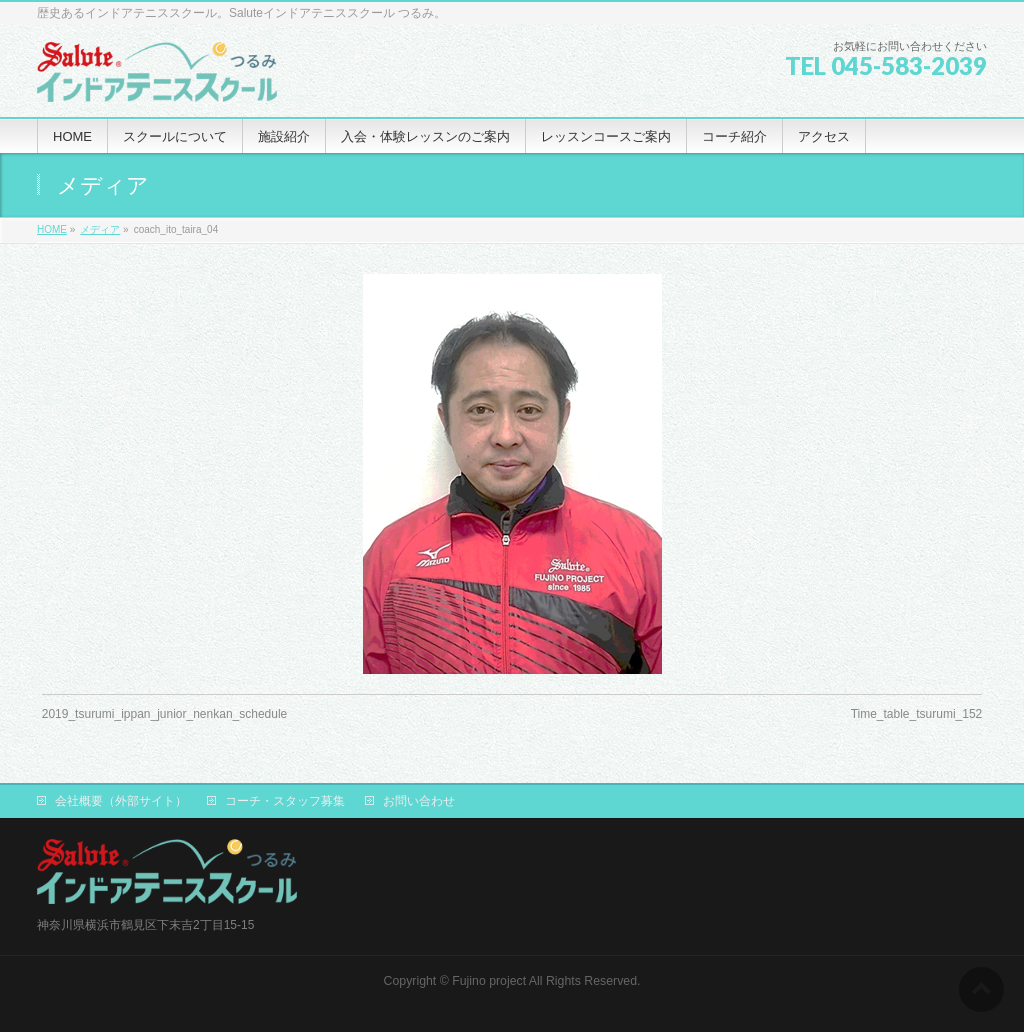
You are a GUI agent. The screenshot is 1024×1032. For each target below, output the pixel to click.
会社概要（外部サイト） (121, 801)
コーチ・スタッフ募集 (285, 801)
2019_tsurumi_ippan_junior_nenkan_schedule (165, 714)
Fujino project (489, 981)
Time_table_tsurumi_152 (917, 714)
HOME (52, 229)
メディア (100, 229)
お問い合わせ (419, 801)
